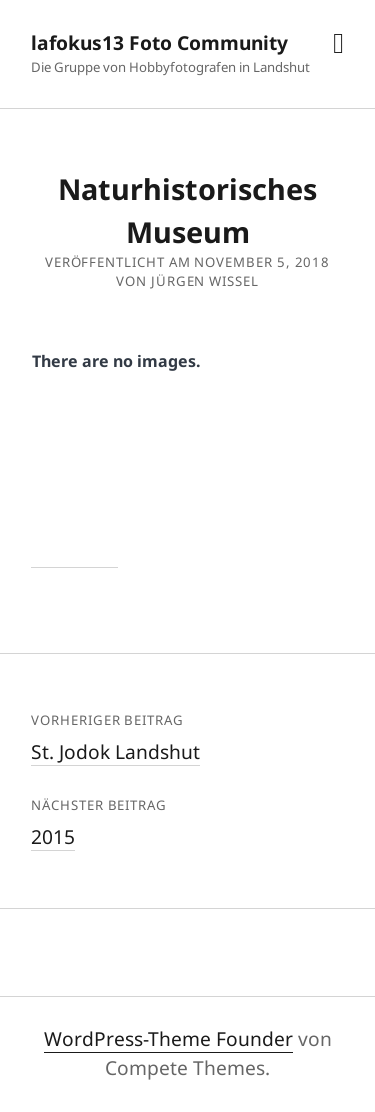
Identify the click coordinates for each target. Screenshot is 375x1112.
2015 (53, 836)
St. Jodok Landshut (115, 751)
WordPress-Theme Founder (168, 1038)
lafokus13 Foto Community (159, 42)
